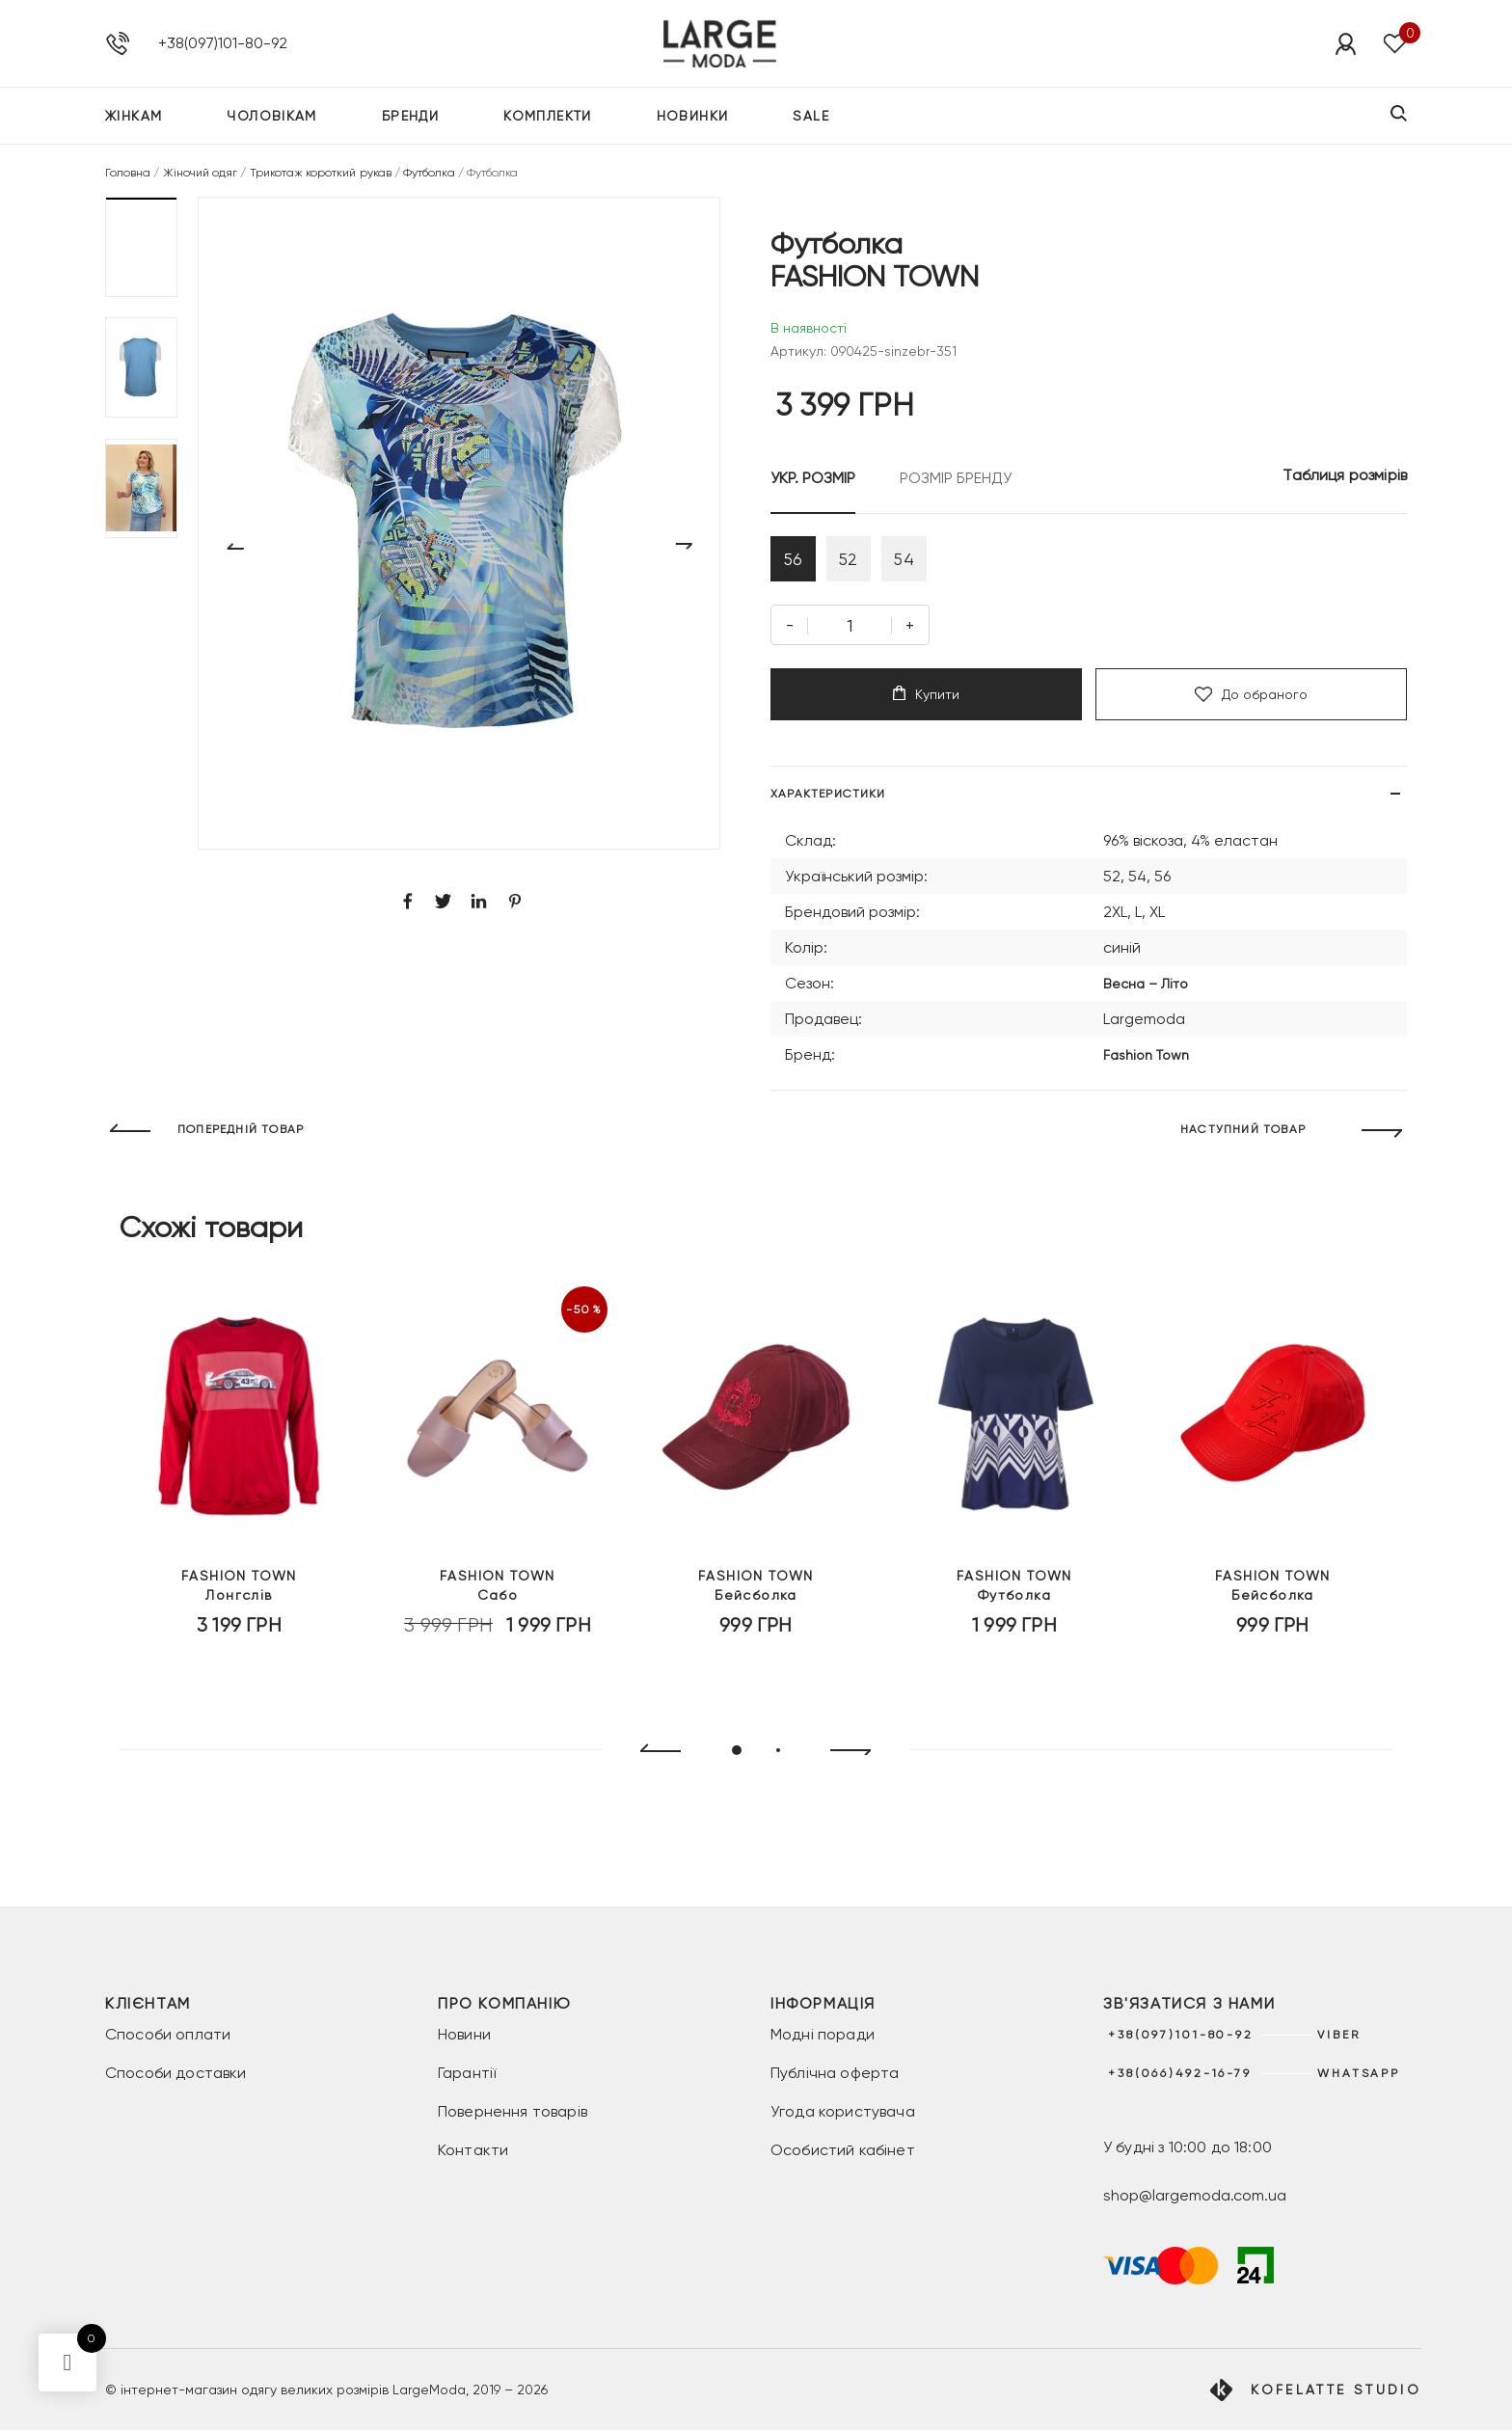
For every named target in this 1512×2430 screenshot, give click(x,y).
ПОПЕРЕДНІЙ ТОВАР (240, 1137)
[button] (141, 247)
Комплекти (547, 119)
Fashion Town (1146, 1061)
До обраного (1251, 701)
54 (921, 562)
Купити (926, 700)
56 (796, 562)
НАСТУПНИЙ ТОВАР (1243, 1137)
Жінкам (133, 119)
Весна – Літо (1145, 990)
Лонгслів (239, 1607)
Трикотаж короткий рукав (321, 172)
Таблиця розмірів (1344, 475)
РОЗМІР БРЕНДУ (956, 478)
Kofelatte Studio (1336, 2389)
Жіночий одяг (200, 172)
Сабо (498, 1607)
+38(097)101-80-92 (222, 45)
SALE (811, 119)
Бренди (410, 119)
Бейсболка (756, 1607)
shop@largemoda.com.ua (1194, 2195)
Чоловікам (272, 119)
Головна (127, 172)
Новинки (693, 119)
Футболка (428, 172)
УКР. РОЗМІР (812, 478)
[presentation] (652, 1758)
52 (859, 562)
